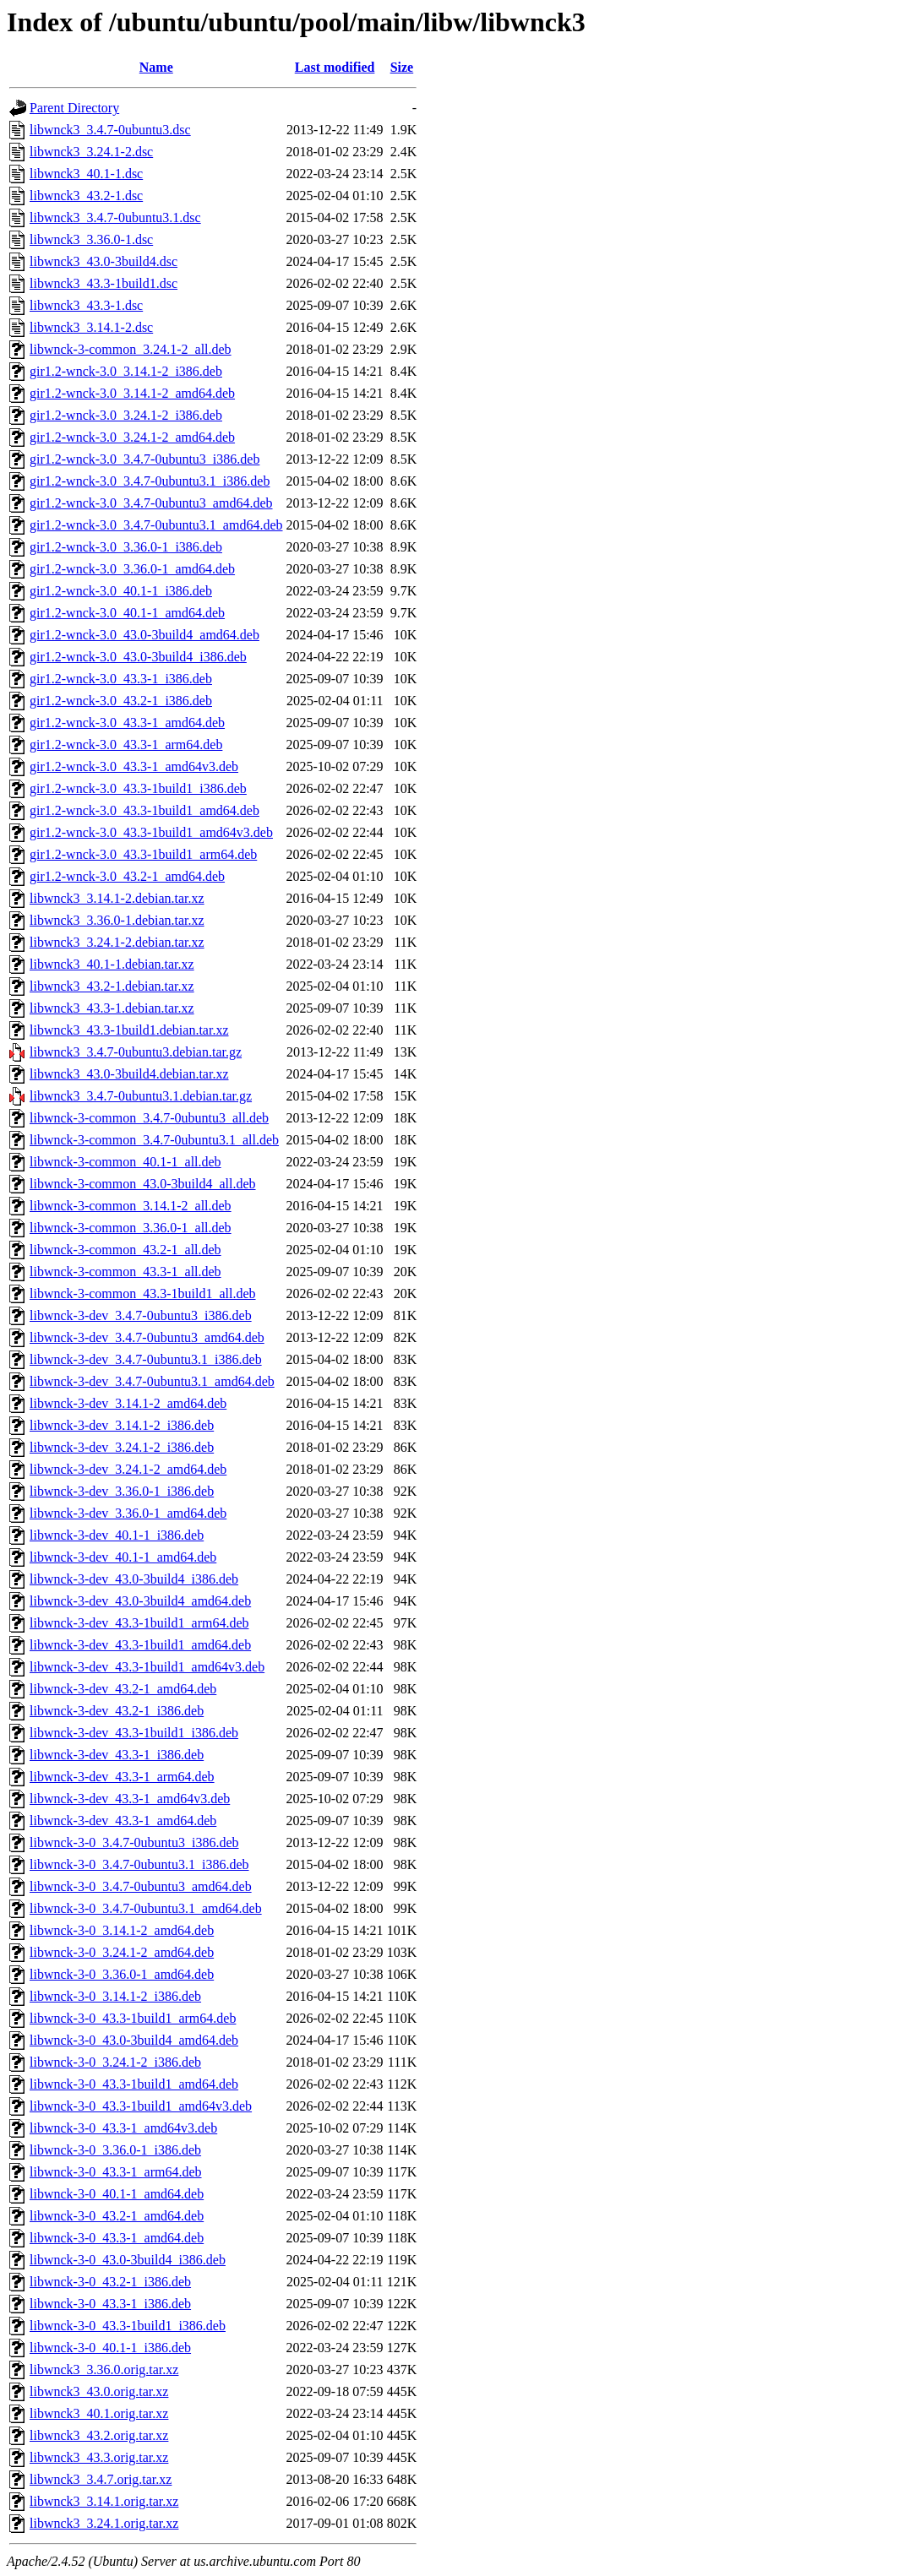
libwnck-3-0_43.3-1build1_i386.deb (128, 2325)
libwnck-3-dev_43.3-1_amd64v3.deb (130, 1798)
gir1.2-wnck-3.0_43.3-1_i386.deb (121, 678)
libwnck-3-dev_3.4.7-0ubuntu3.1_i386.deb (146, 1359)
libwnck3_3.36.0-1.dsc (91, 239)
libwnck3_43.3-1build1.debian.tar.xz (129, 1030)
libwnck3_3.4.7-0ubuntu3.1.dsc (115, 217)
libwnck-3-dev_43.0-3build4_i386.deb (134, 1579)
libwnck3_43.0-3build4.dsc (103, 261)
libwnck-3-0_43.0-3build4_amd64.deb (134, 2040)
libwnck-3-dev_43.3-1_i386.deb (117, 1754)
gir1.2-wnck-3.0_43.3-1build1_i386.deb (138, 788)
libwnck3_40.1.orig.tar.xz (99, 2413)
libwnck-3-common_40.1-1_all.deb (125, 1162)
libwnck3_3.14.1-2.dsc (91, 327)
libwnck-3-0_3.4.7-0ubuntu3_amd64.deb (141, 1886)
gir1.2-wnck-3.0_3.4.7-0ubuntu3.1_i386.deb (150, 481)
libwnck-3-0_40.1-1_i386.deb (110, 2347)
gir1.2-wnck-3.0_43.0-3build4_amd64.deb (144, 635)
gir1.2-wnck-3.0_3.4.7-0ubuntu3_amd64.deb (151, 503)
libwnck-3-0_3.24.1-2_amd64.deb (122, 1952)
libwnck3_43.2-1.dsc (86, 195)
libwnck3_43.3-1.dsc (86, 305)
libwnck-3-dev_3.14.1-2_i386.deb (122, 1425)
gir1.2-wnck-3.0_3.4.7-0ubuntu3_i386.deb (144, 459)
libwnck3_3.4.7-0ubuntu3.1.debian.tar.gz (141, 1096)
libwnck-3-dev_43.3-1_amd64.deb (123, 1820)
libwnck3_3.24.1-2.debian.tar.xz (117, 942)
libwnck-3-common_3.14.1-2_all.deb (131, 1205)
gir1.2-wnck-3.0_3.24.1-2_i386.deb (126, 415)
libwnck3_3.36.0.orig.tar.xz (104, 2369)
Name (156, 67)
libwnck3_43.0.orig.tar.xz (99, 2391)
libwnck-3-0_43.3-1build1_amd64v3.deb (141, 2106)
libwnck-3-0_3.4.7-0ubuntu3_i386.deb (134, 1842)
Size (402, 67)
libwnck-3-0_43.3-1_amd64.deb (117, 2238)
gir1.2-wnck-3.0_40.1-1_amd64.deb (127, 613)
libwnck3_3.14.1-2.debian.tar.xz (117, 898)
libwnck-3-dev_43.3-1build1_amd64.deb (140, 1645)
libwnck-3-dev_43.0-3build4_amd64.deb (140, 1601)
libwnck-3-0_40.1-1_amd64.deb (117, 2194)
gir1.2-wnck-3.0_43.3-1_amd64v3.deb (134, 766)
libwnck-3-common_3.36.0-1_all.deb (131, 1227)
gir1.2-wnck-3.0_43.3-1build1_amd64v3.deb (151, 832)
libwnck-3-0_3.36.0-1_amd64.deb (122, 1974)
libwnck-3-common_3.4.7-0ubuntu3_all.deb (149, 1118)
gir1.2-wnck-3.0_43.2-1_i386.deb (121, 700)
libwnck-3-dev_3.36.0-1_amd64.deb (128, 1513)
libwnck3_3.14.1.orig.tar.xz (104, 2501)
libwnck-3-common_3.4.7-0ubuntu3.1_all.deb (154, 1140)
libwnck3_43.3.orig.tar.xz (99, 2457)
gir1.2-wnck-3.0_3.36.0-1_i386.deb (126, 547)
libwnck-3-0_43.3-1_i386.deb (110, 2303)
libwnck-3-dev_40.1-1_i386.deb (117, 1535)
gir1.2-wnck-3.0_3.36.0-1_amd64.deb (132, 569)
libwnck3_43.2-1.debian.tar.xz (112, 986)
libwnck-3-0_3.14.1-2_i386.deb (115, 1996)
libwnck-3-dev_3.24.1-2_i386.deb (122, 1447)
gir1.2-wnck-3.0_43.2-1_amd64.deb (127, 876)
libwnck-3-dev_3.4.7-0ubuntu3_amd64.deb (147, 1337)
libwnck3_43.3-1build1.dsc (103, 283)
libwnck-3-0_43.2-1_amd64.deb (117, 2216)
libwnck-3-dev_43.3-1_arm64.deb (122, 1776)
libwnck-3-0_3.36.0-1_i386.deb (115, 2150)
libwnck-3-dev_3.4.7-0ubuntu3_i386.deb (141, 1315)
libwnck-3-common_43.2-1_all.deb (125, 1249)
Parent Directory (74, 108)
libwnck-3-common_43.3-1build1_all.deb (143, 1293)
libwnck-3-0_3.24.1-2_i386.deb (115, 2062)
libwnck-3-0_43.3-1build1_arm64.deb (133, 2018)
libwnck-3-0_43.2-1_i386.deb (110, 2281)
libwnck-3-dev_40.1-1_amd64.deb (123, 1557)
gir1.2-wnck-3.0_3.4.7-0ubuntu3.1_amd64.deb (156, 525)
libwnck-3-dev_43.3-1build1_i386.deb (134, 1732)
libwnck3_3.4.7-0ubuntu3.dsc (110, 129)
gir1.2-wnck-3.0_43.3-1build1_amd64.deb (144, 810)
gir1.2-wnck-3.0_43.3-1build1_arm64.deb (143, 854)
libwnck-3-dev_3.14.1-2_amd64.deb (128, 1403)
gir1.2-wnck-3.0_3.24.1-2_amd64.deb (132, 437)
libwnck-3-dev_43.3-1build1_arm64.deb (139, 1623)
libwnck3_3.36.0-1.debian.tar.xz (117, 920)
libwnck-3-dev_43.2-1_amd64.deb (123, 1689)
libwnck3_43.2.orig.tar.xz (99, 2435)
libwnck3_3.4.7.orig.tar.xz (101, 2479)
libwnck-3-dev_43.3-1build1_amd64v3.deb (147, 1667)
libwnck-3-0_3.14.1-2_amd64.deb (122, 1930)
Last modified (335, 67)
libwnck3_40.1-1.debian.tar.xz (112, 964)
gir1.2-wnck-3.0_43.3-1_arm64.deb (126, 744)
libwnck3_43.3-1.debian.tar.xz (112, 1008)
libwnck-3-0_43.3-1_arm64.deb (116, 2172)
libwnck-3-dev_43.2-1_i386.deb (117, 1711)
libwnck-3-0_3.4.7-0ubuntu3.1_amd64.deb (146, 1908)
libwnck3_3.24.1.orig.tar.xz (104, 2523)
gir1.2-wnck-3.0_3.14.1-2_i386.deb (126, 371)
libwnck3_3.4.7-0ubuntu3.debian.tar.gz (136, 1052)
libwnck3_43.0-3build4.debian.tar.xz (129, 1074)
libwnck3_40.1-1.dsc (86, 173)
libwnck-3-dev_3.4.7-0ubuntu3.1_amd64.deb (152, 1381)
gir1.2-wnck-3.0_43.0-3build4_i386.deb (138, 656)
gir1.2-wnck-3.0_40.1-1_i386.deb (121, 591)
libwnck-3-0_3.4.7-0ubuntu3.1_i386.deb (139, 1864)
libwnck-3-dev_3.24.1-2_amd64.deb (128, 1469)
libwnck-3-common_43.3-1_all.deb (125, 1271)
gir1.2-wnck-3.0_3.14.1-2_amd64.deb (132, 393)
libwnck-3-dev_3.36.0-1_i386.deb (122, 1491)
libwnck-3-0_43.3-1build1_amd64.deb (134, 2084)
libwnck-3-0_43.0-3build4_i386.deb (128, 2260)
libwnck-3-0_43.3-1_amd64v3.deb (123, 2128)
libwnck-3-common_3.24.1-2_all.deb (131, 349)
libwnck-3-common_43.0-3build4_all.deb (143, 1184)
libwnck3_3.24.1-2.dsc (91, 151)
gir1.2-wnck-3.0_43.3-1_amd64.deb (127, 722)
